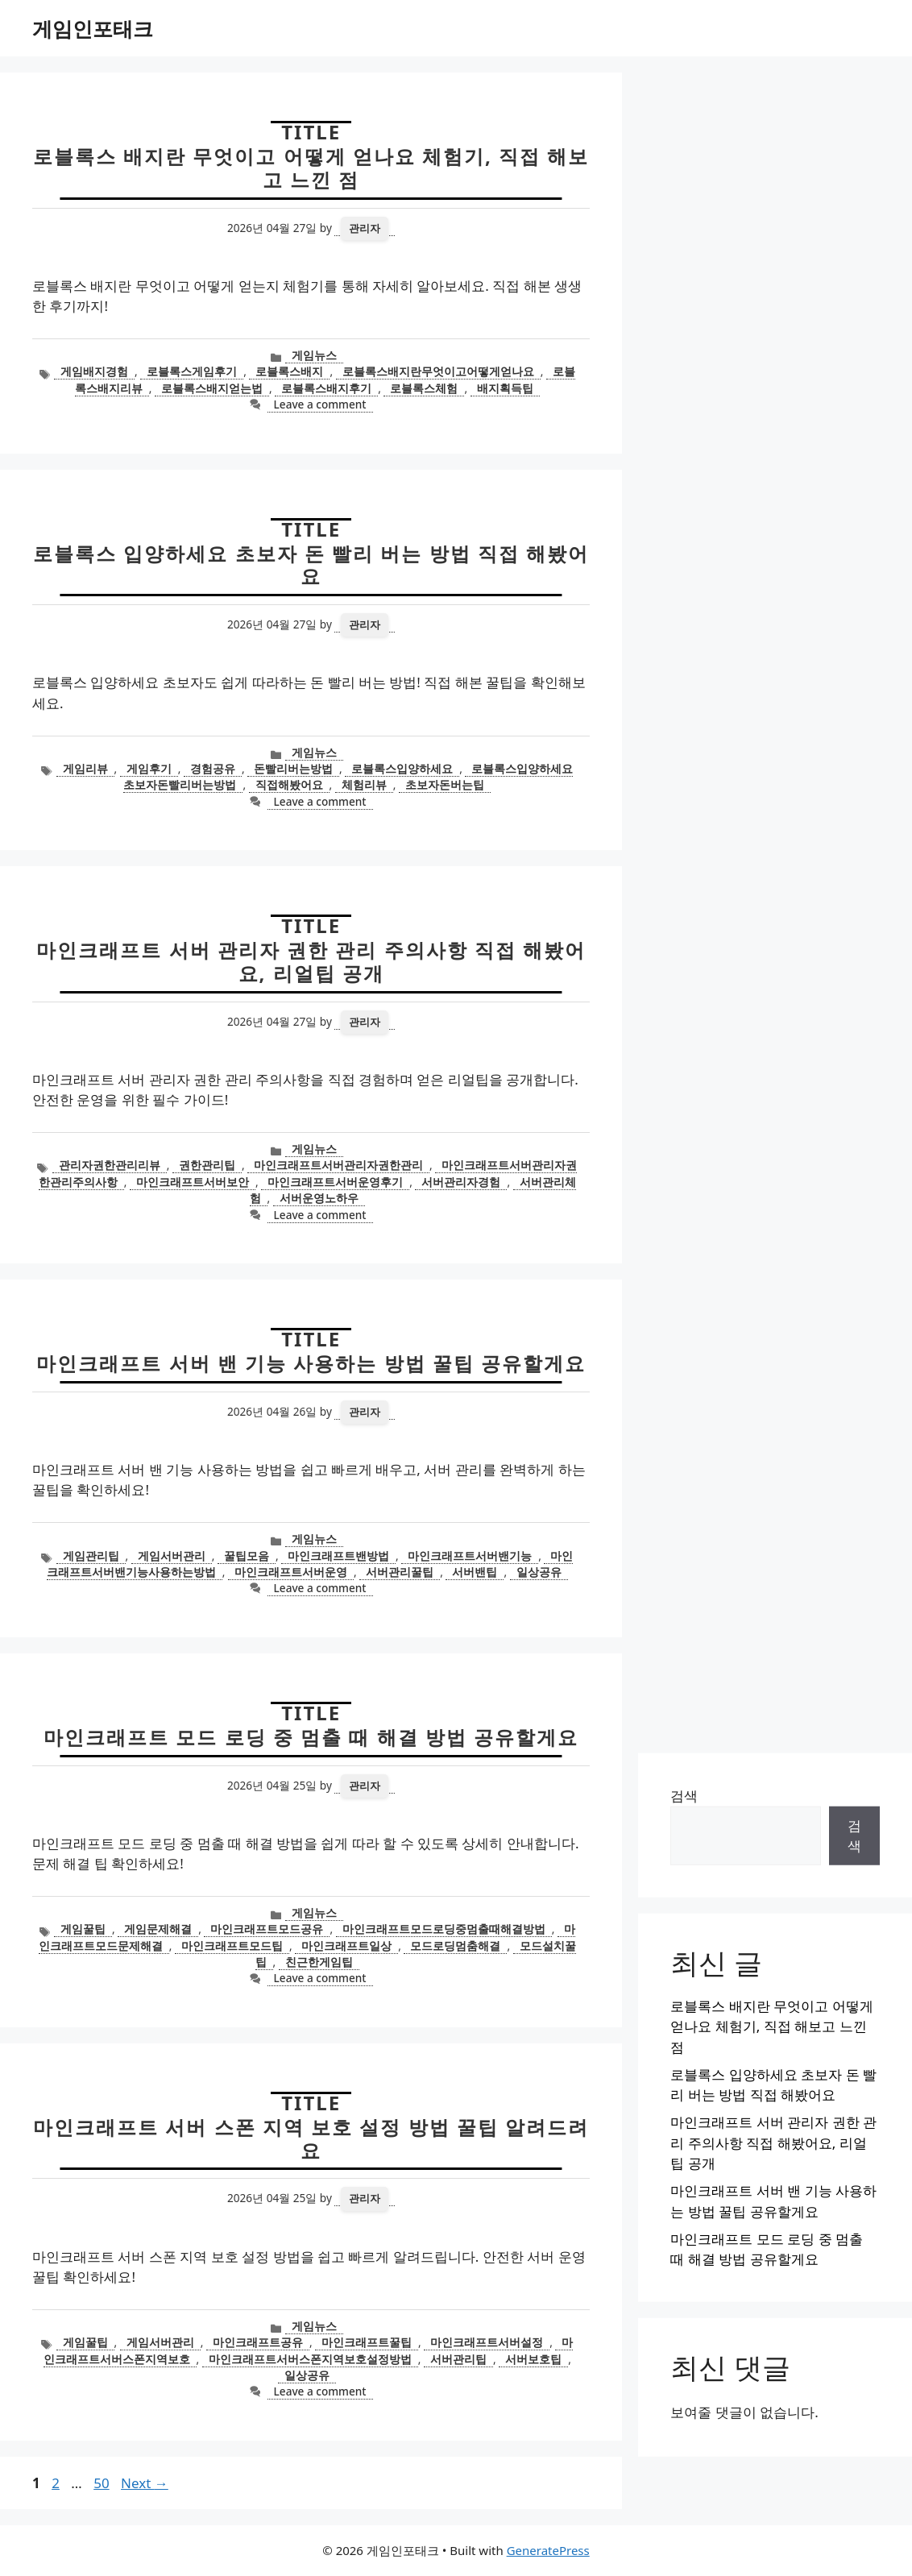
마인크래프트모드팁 (232, 1945)
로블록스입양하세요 (402, 768)
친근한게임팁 (319, 1961)
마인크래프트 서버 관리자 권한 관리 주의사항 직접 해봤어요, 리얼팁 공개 (311, 961)
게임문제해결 (158, 1928)
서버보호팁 (533, 2359)
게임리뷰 (85, 768)
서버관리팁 (458, 2359)
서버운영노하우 (319, 1197)
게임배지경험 (94, 371)
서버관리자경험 (460, 1181)
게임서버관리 (171, 1555)
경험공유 (212, 768)
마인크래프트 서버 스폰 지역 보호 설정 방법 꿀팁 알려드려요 (311, 2138)
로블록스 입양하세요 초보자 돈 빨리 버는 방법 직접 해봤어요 (311, 565)
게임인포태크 (92, 28)
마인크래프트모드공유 (266, 1928)
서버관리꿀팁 (399, 1571)
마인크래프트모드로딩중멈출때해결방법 (443, 1928)
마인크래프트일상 (346, 1945)
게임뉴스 (314, 355)
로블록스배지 (289, 371)
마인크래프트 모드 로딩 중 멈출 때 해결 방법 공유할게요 (311, 1737)
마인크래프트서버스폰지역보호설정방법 (310, 2359)
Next (144, 2483)
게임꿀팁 (83, 1928)
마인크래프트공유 (258, 2342)
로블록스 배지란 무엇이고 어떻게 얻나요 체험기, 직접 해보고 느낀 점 (311, 168)
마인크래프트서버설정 (486, 2342)
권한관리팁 (207, 1164)
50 (103, 2483)
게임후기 (149, 768)
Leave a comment (320, 404)
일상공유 (539, 1571)
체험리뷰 (364, 784)
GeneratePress (548, 2550)
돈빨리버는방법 (293, 768)
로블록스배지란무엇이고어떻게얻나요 (438, 371)
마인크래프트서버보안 (192, 1181)
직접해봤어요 (289, 784)
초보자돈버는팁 (444, 784)
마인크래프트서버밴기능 (470, 1555)
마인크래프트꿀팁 (366, 2342)
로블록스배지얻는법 (212, 388)
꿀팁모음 (246, 1555)
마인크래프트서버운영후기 (335, 1181)
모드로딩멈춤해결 (455, 1945)
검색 (684, 1795)
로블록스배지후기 (326, 388)
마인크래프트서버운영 (290, 1571)
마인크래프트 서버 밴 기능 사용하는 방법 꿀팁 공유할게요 (311, 1363)
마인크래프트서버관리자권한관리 (338, 1164)
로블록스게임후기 (192, 371)
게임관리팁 (91, 1555)
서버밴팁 (474, 1571)
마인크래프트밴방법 (338, 1555)
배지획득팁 (505, 388)
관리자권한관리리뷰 (109, 1164)
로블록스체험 (424, 388)
